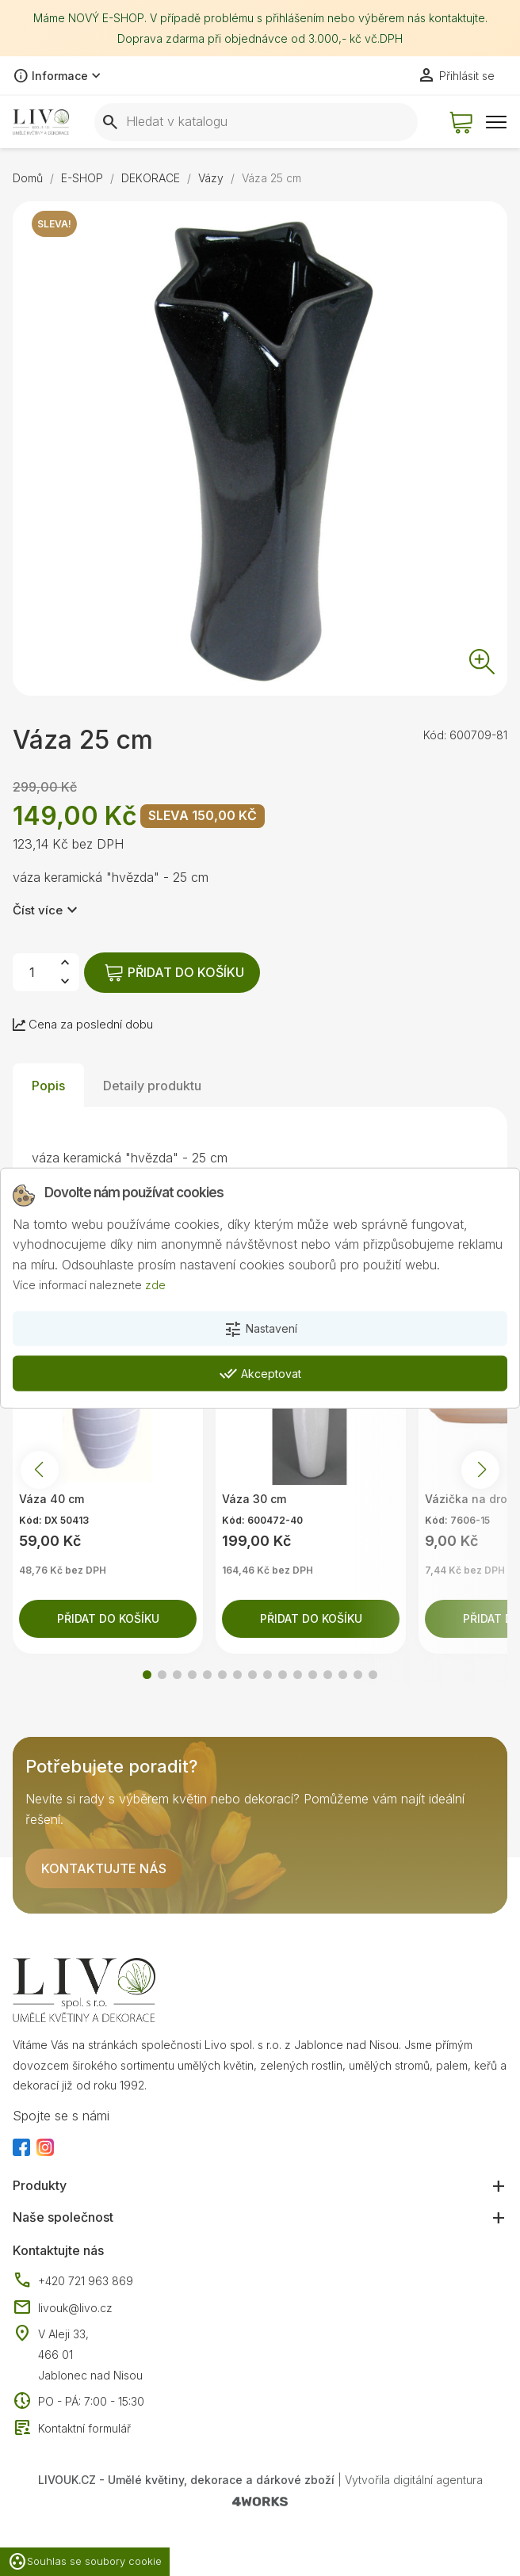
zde (155, 1285)
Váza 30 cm (254, 1502)
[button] (147, 1678)
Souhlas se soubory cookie (85, 2561)
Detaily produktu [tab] (152, 1089)
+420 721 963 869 (73, 2285)
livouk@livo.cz (63, 2311)
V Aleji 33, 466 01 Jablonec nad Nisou (90, 2358)
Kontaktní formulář (72, 2431)
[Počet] (32, 976)
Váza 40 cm (51, 1502)
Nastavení (260, 1330)
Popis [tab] (48, 1089)
